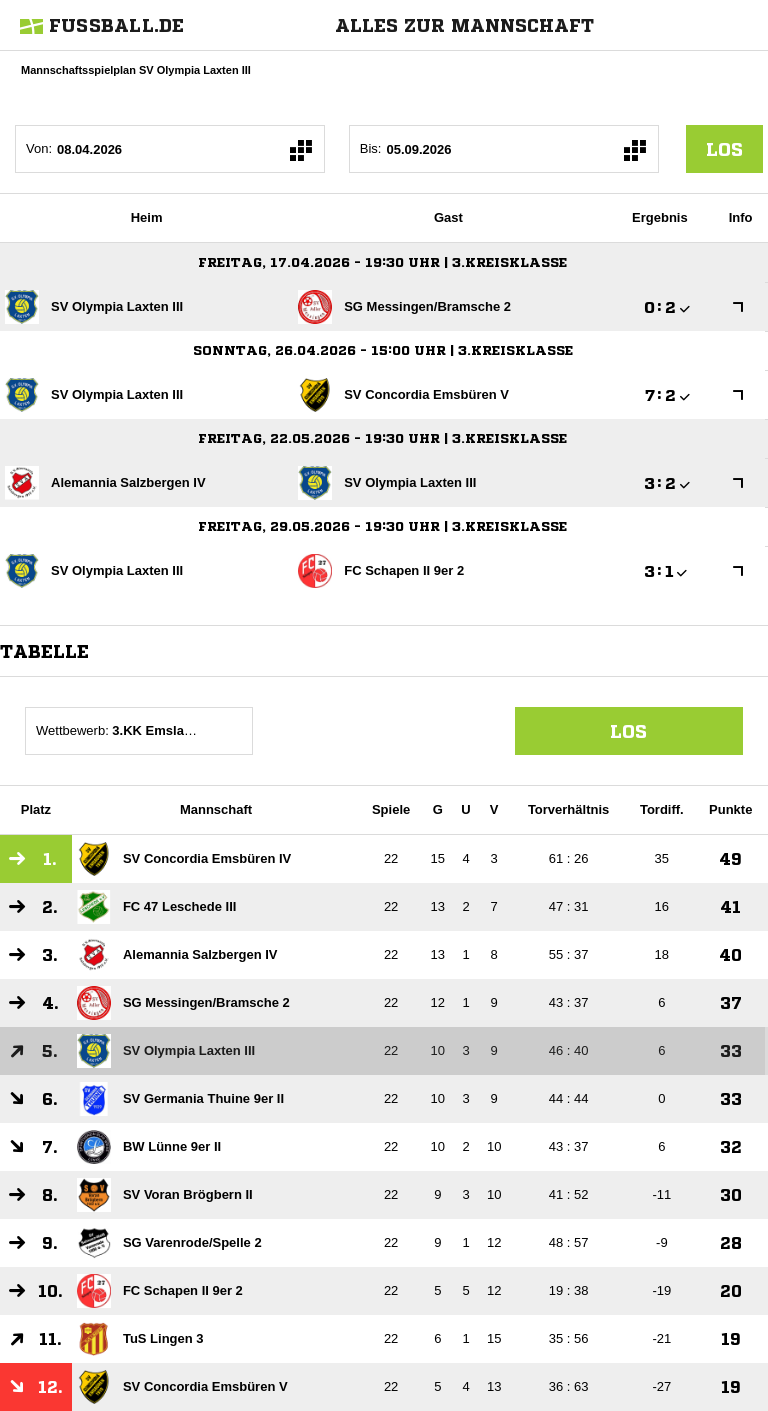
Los (628, 731)
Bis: (371, 148)
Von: (39, 148)
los (724, 149)
